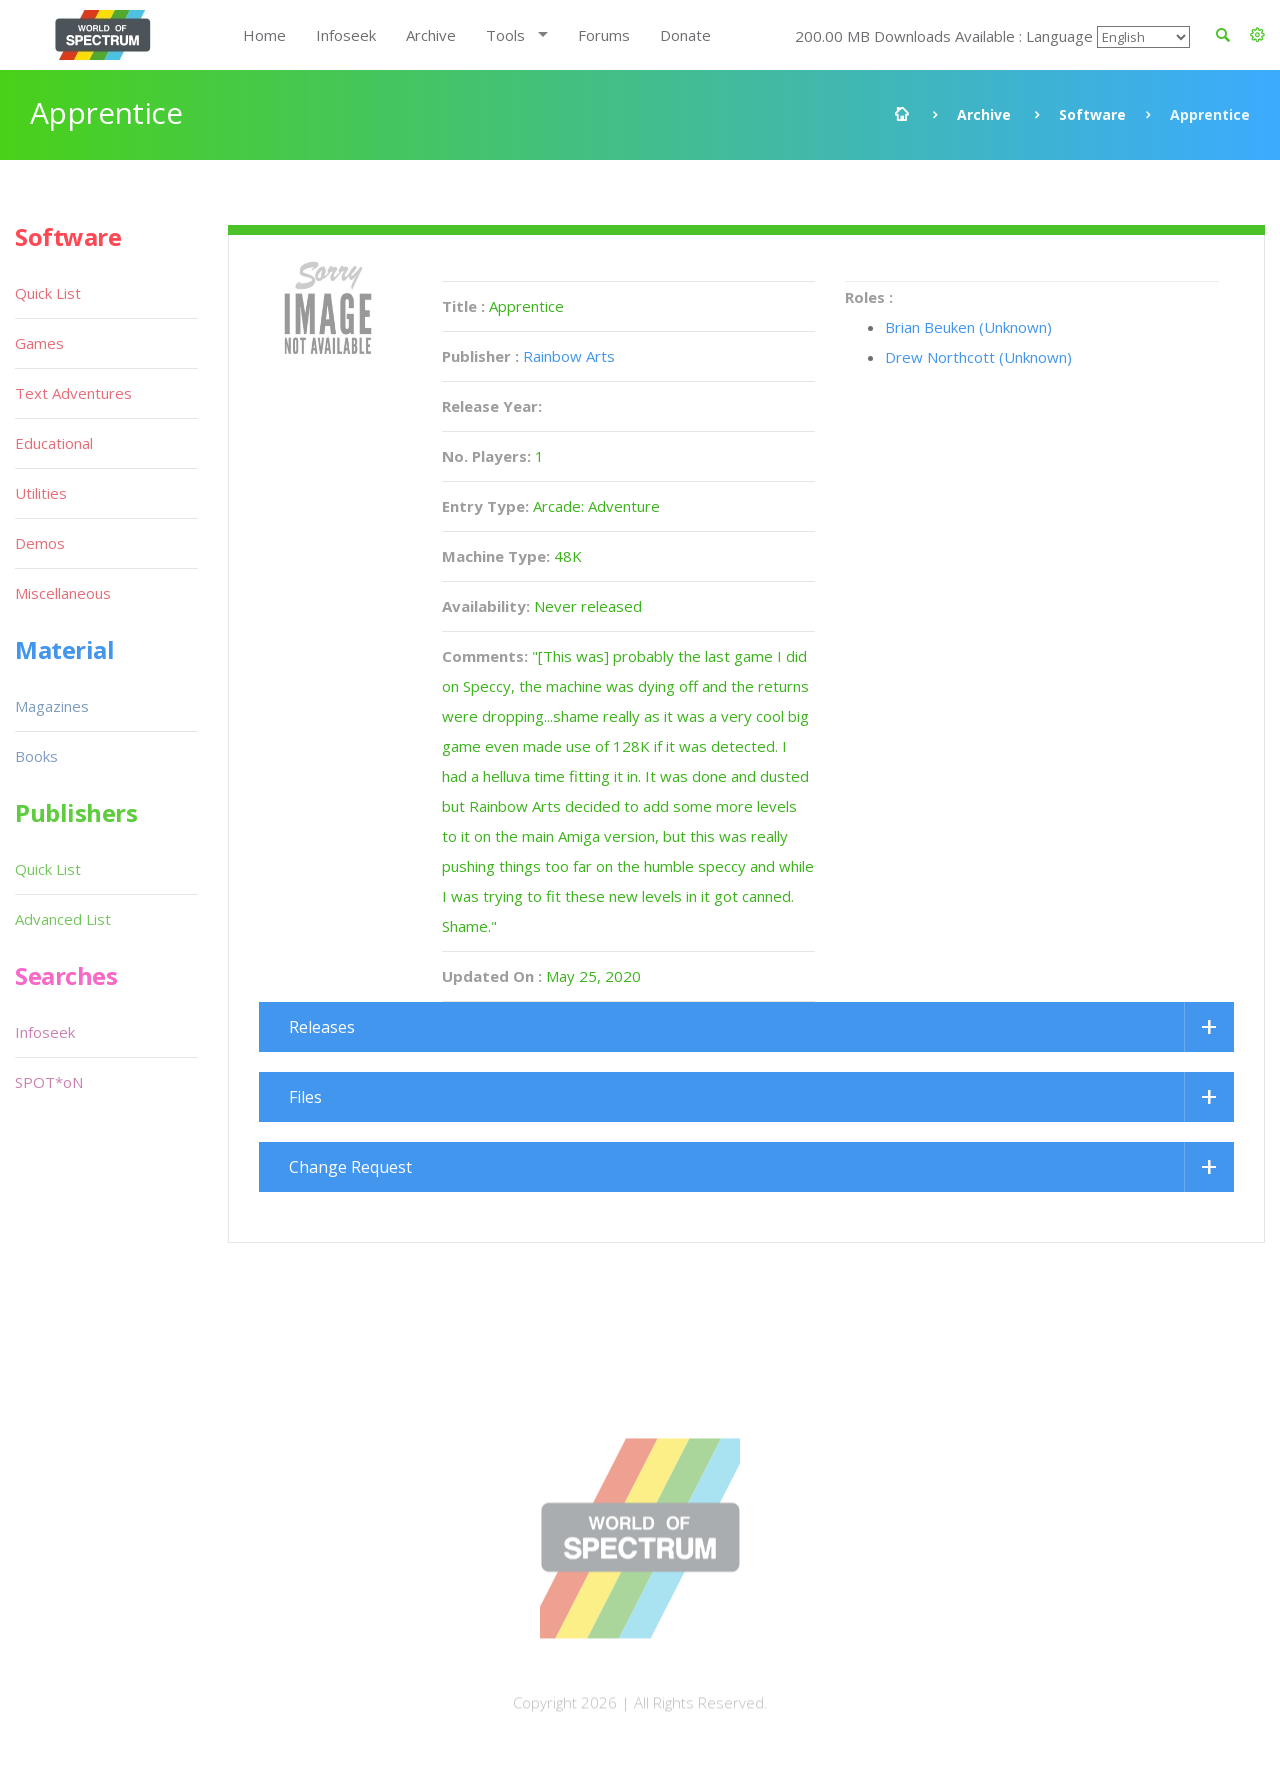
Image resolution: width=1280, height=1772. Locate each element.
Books (36, 756)
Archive (431, 35)
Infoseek (346, 35)
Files (305, 1097)
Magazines (52, 706)
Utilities (41, 493)
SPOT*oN (49, 1082)
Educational (54, 443)
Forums (604, 35)
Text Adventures (73, 393)
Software (1092, 114)
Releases (322, 1027)
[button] (1257, 35)
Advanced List (63, 919)
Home (264, 35)
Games (39, 343)
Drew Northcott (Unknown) (978, 357)
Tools (505, 35)
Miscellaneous (63, 593)
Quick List (48, 293)
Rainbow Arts (569, 356)
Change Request (350, 1167)
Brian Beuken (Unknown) (968, 327)
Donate (685, 35)
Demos (40, 543)
